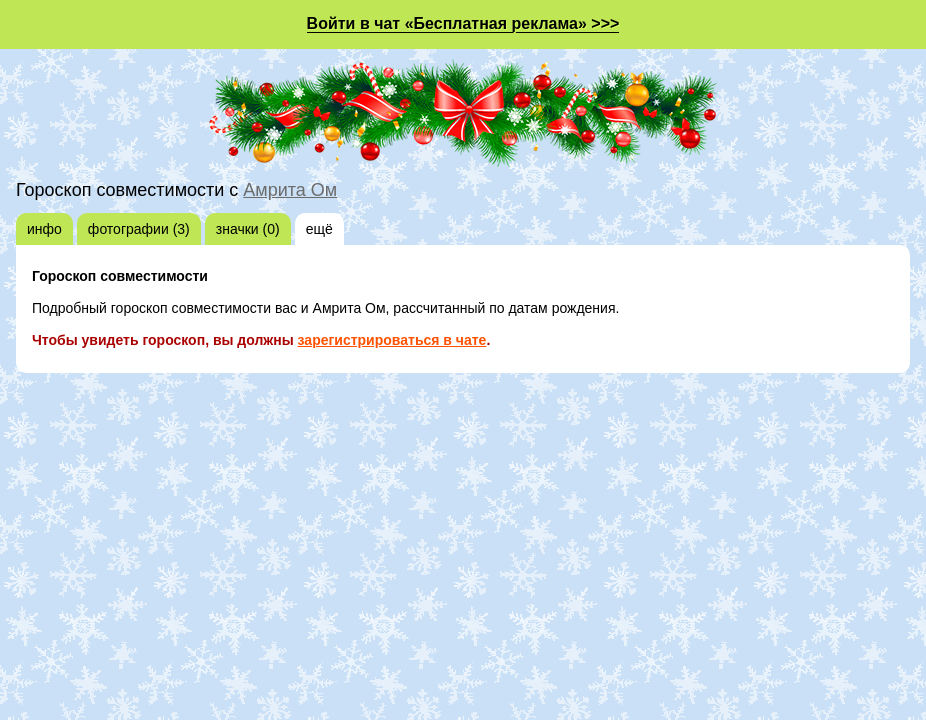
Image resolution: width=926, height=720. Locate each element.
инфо (44, 229)
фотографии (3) (139, 229)
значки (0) (248, 229)
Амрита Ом (290, 190)
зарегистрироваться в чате (392, 340)
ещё (319, 229)
